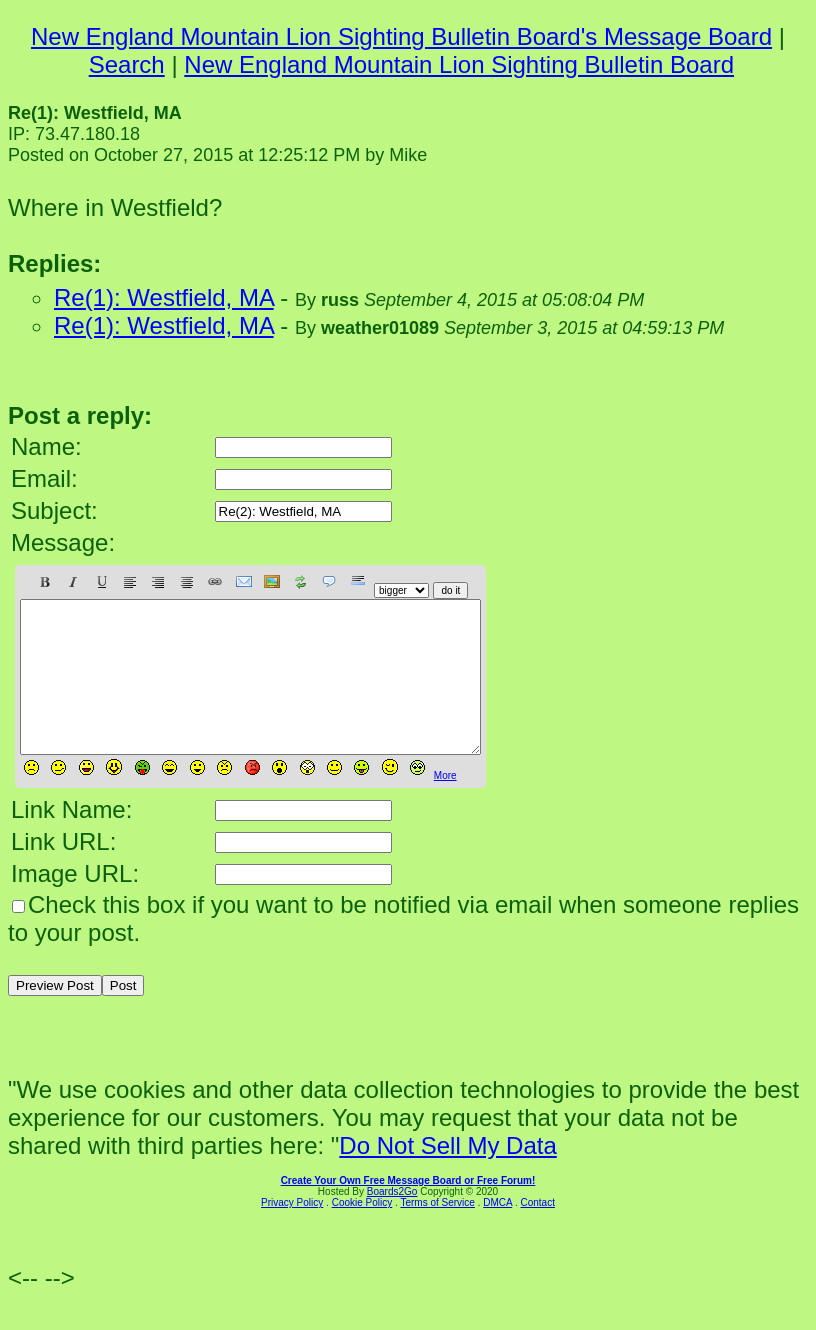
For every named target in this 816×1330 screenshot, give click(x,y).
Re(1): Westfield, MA (164, 297)
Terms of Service (437, 1232)
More (445, 805)
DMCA (497, 1232)
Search (127, 64)
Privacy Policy (292, 1232)
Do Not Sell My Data (447, 1175)
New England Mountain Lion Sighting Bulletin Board (459, 64)
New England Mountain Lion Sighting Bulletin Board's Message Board (401, 36)
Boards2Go (392, 1221)
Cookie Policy (362, 1232)
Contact (537, 1232)
